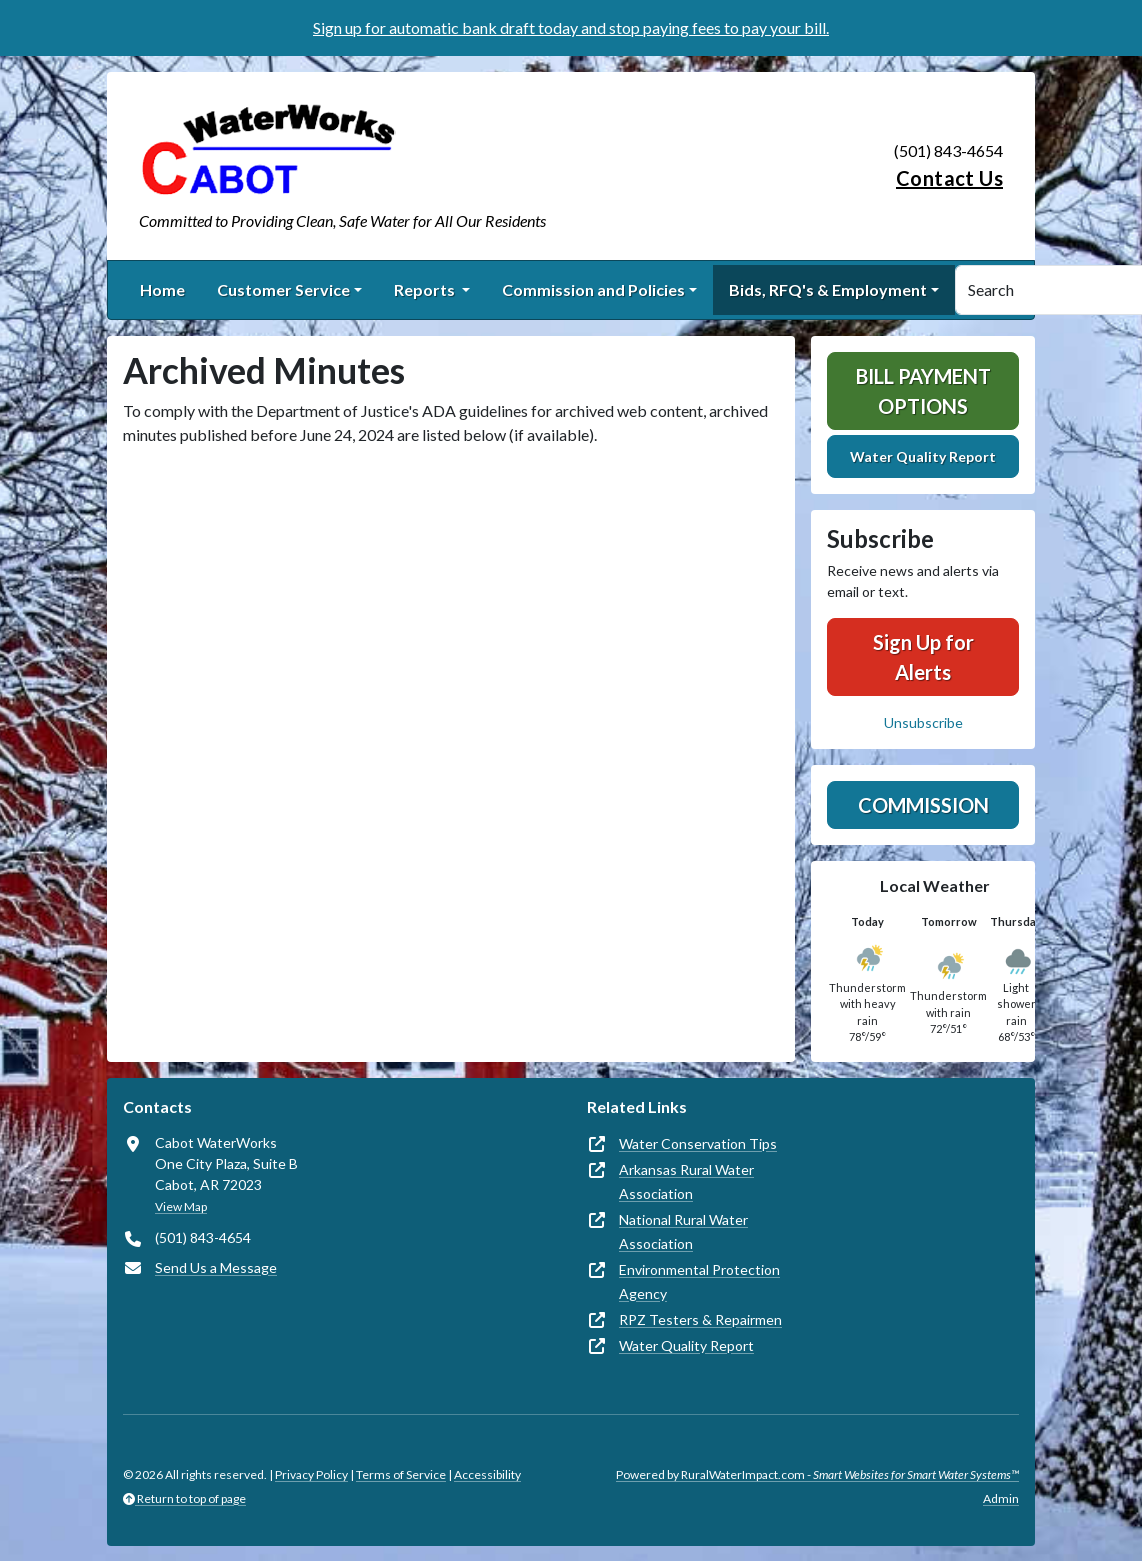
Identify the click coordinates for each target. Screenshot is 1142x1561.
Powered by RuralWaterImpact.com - (817, 1474)
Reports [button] (426, 289)
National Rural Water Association (683, 1231)
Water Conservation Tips (698, 1143)
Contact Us (949, 178)
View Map (181, 1206)
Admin (1001, 1498)
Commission (923, 805)
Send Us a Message (216, 1267)
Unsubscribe (923, 722)
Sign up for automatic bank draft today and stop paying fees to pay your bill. (571, 27)
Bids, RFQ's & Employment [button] (828, 289)
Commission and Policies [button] (593, 289)
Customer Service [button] (283, 289)
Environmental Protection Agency (699, 1281)
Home (162, 289)
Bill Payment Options (923, 391)
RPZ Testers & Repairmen (700, 1319)
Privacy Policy (311, 1474)
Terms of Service (401, 1474)
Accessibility (487, 1474)
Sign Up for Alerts (923, 657)
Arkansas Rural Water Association (686, 1181)
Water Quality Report (923, 456)
